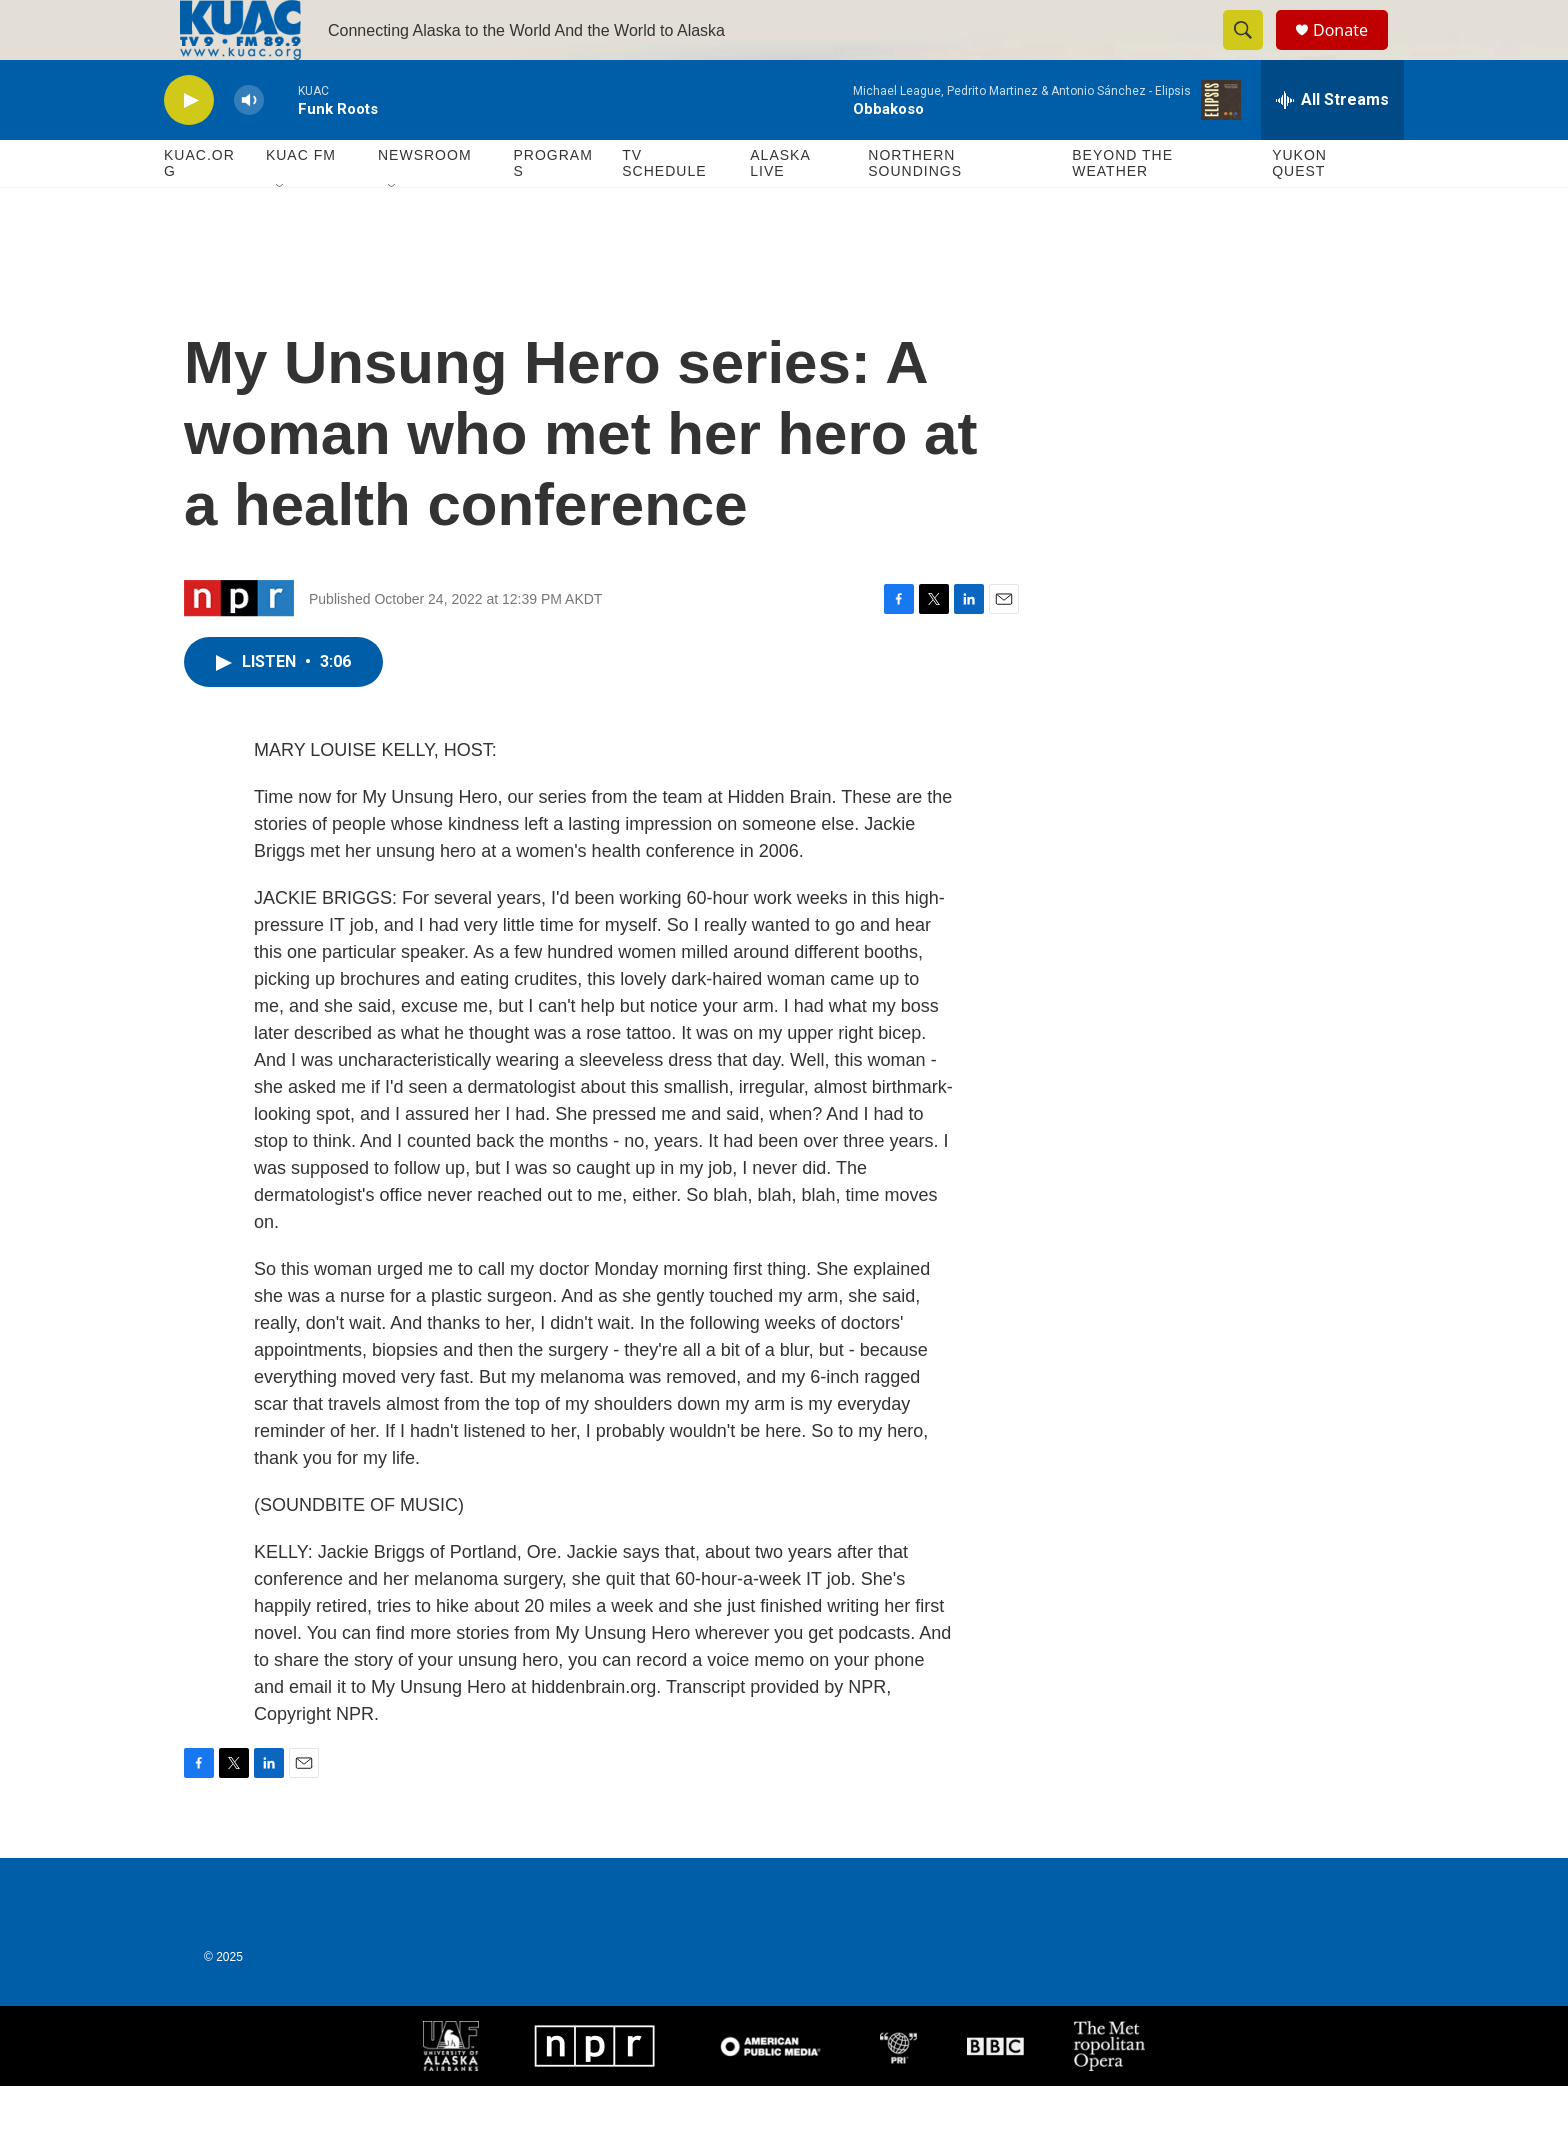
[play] (189, 145)
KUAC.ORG (199, 208)
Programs (552, 208)
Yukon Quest (1299, 208)
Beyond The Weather (1122, 208)
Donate (1353, 52)
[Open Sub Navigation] (281, 232)
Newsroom (425, 200)
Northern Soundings (915, 208)
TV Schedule (664, 208)
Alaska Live (780, 208)
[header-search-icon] (1252, 53)
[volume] (249, 145)
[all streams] (1332, 145)
